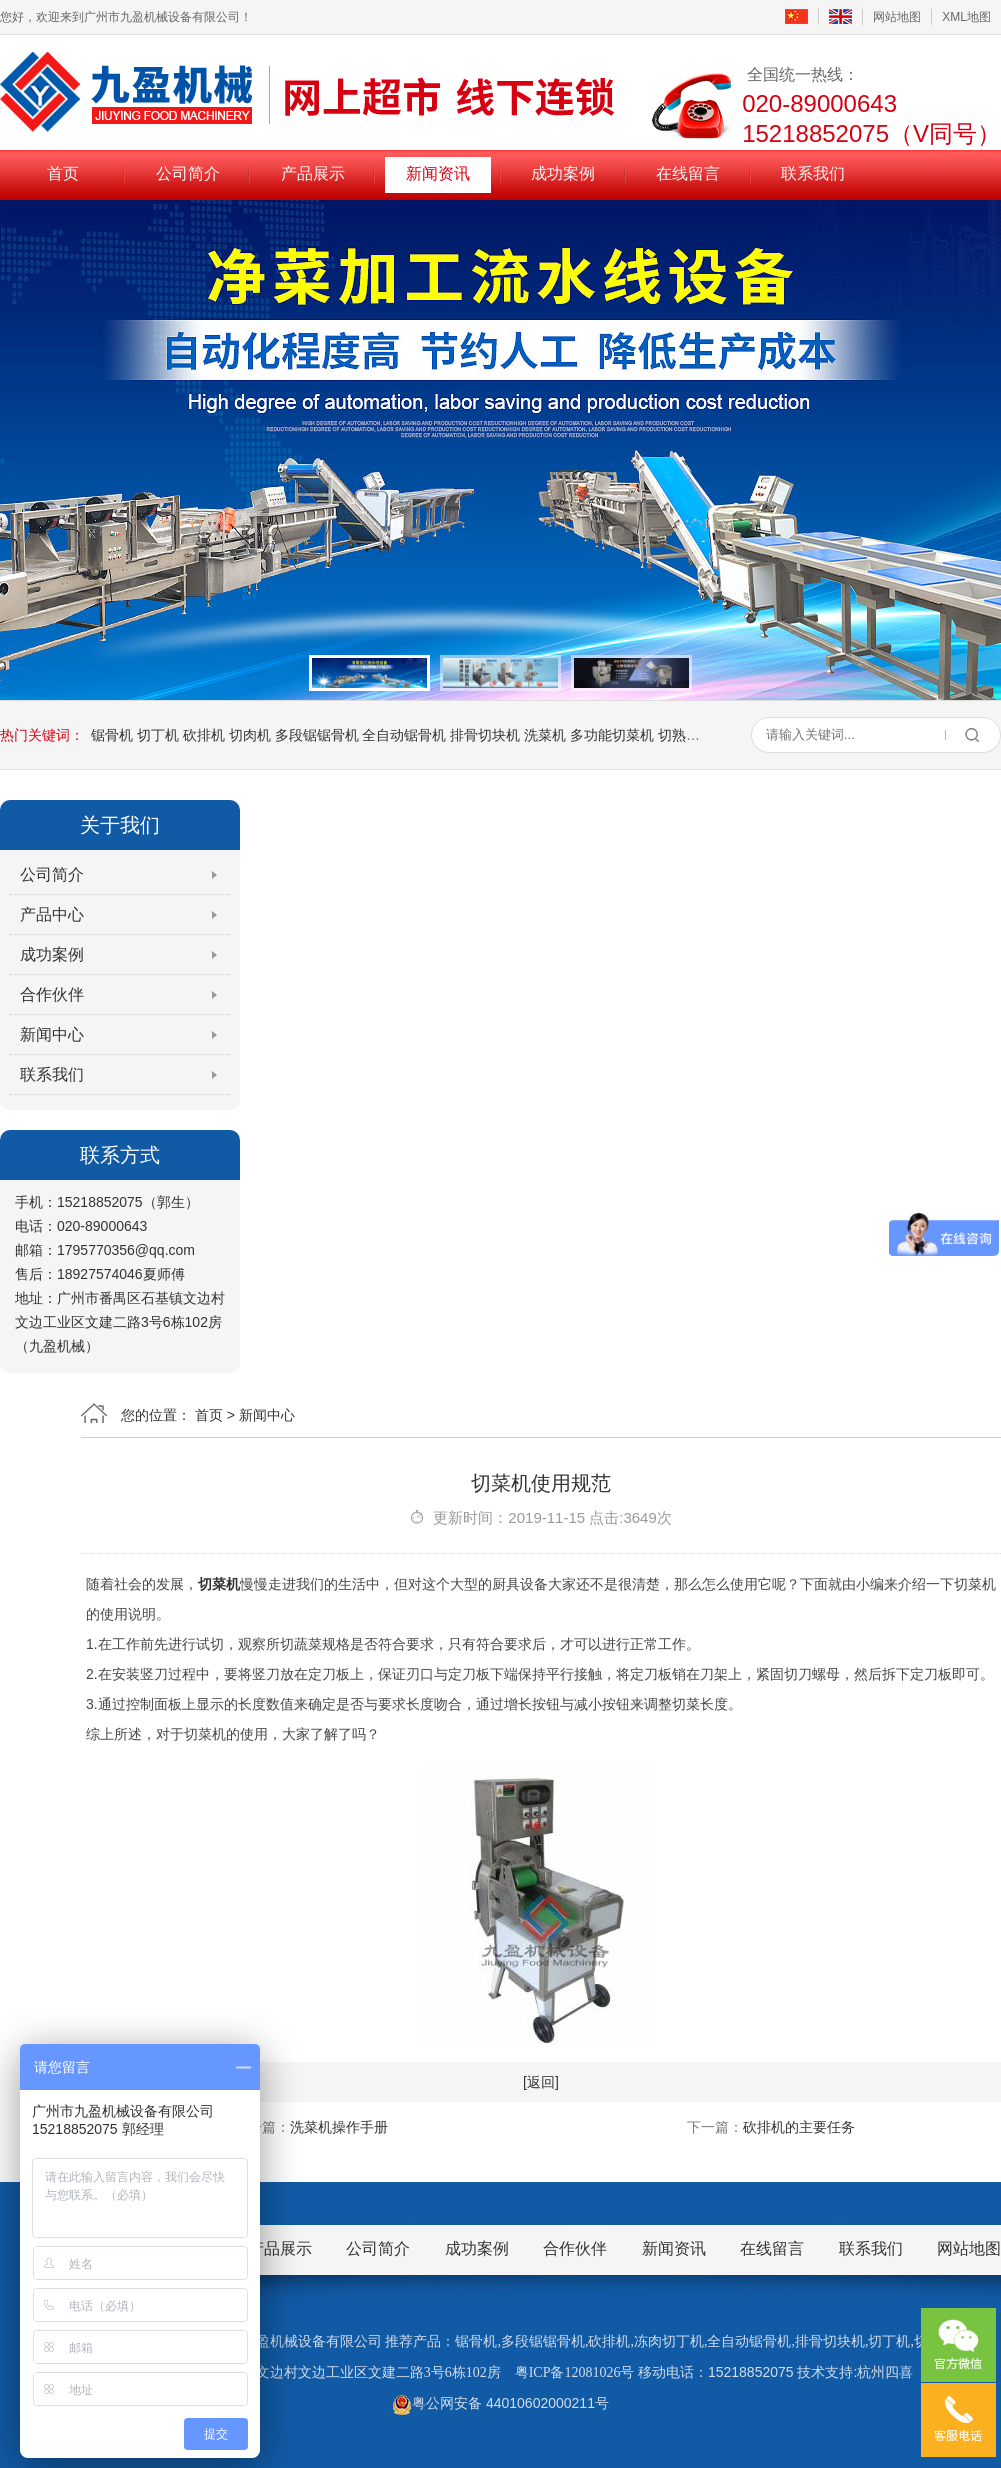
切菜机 (219, 1584)
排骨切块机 (485, 735)
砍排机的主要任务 (799, 2127)
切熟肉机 (686, 735)
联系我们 (813, 173)
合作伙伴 (52, 994)
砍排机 (204, 735)
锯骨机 (112, 735)
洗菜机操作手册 (339, 2127)
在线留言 (688, 173)
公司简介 (188, 173)
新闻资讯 (438, 173)
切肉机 (250, 735)
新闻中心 (52, 1034)
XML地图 (966, 17)
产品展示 (313, 173)
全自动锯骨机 (404, 735)
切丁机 (158, 735)
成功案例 (563, 173)
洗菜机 (545, 735)
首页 (63, 173)
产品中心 (52, 914)
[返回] (541, 2082)
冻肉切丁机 (669, 2341)
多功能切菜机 (612, 735)
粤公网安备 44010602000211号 (500, 2403)
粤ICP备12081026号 (575, 2372)
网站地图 (897, 17)
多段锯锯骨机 (317, 735)
